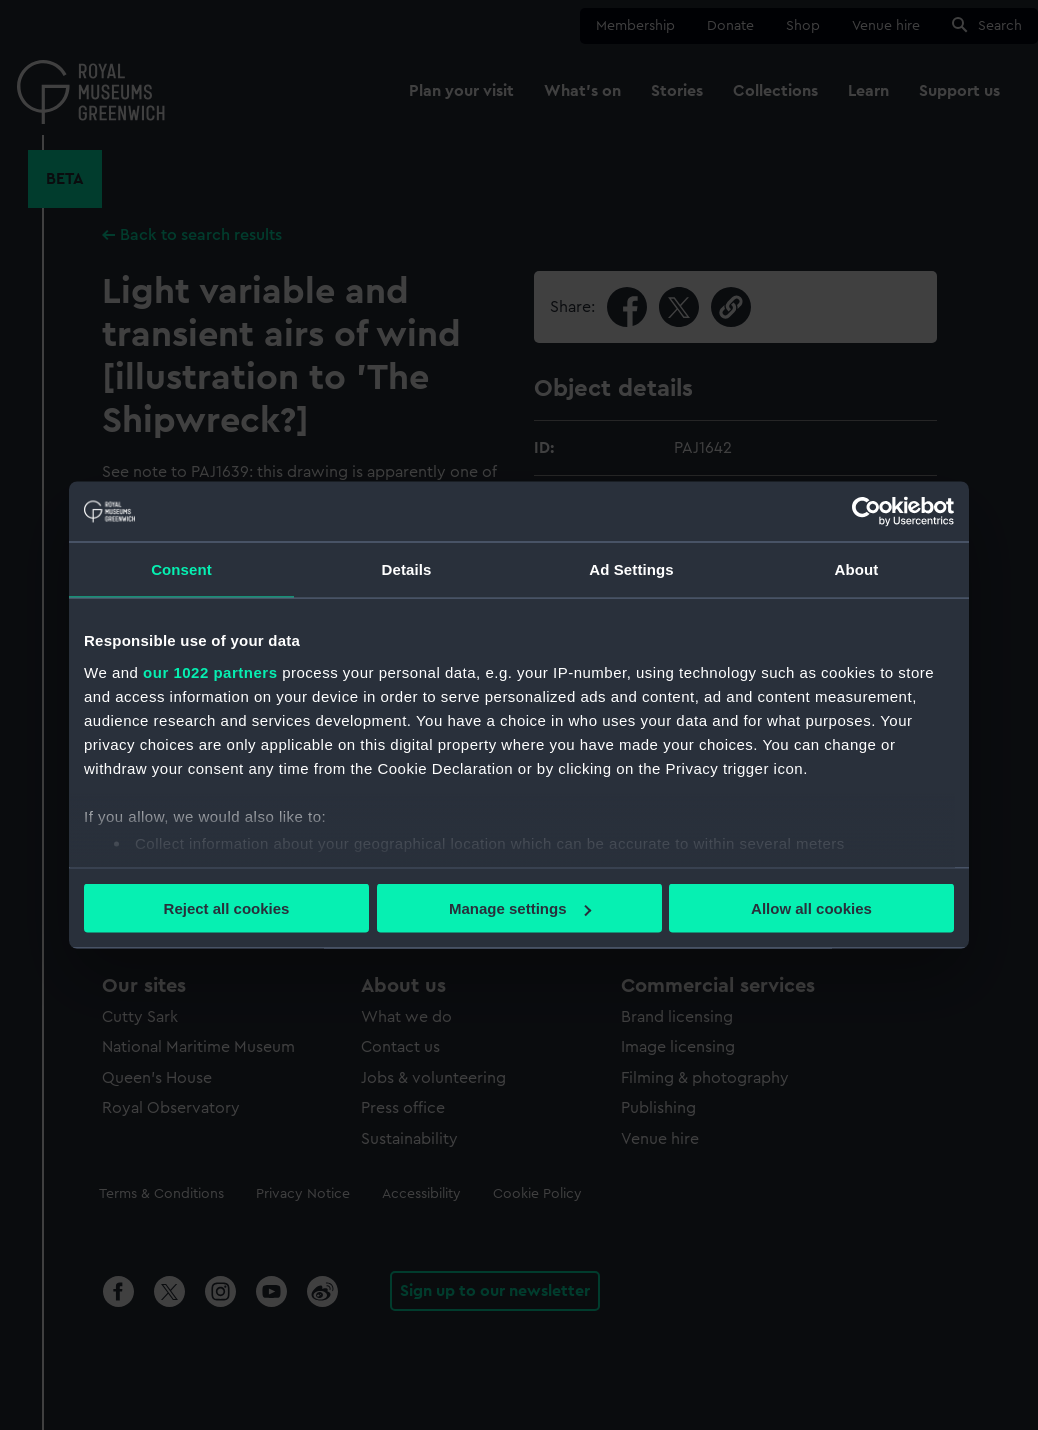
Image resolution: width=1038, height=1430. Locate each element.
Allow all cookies (811, 908)
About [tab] (857, 569)
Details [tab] (407, 569)
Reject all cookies (227, 908)
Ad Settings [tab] (631, 569)
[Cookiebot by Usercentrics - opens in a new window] (866, 512)
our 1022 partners (210, 671)
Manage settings (520, 908)
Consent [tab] (181, 569)
